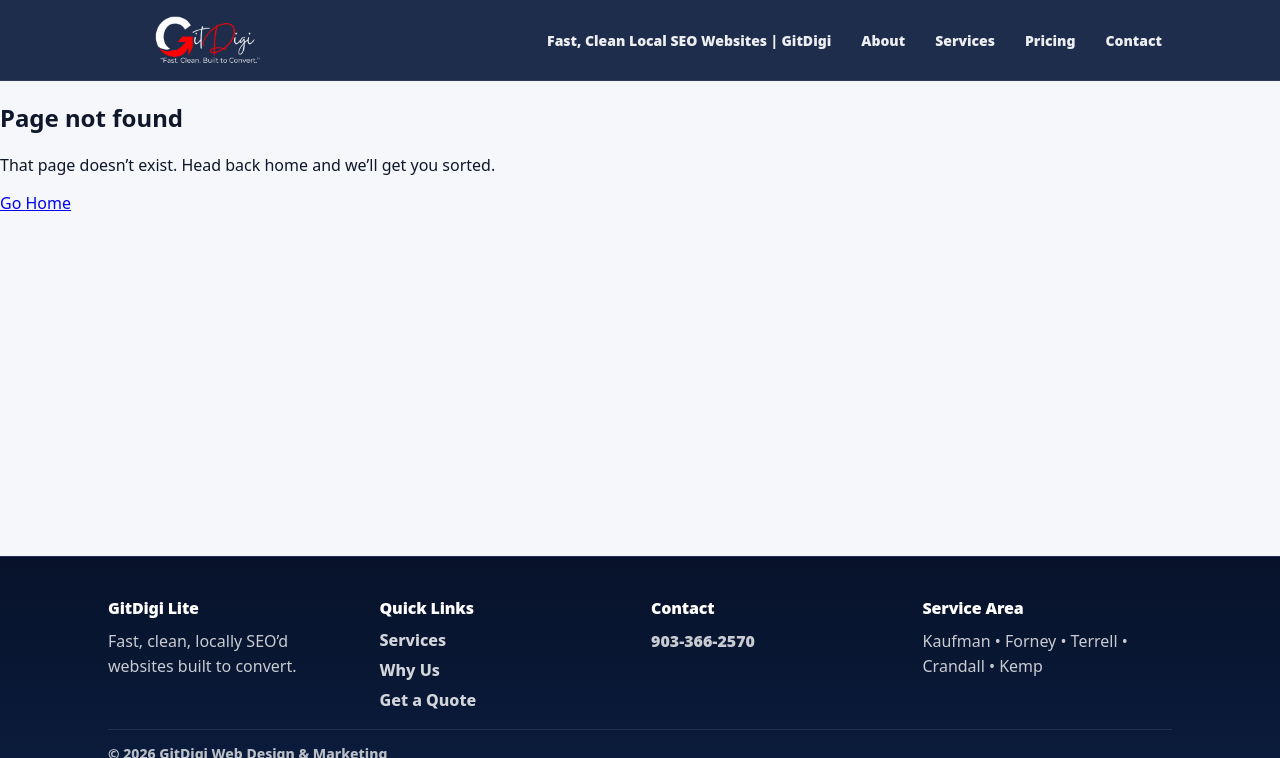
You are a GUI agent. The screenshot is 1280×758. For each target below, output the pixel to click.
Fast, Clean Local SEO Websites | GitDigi (689, 40)
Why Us (410, 670)
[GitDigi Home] (205, 40)
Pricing (1050, 40)
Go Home (35, 203)
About (883, 40)
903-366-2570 (703, 641)
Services (965, 40)
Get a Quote (428, 700)
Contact (1133, 40)
